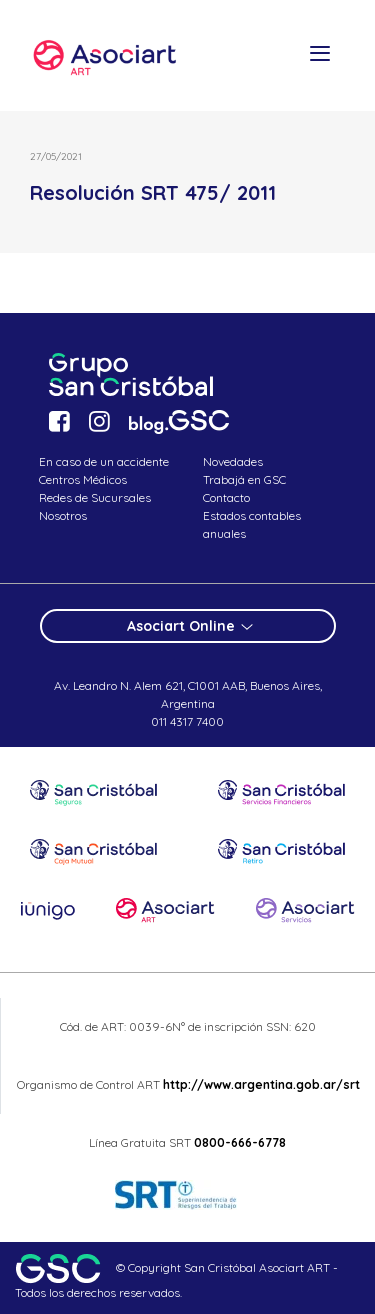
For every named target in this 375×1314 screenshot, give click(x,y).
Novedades (233, 461)
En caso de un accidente (104, 461)
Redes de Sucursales (95, 497)
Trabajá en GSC (244, 479)
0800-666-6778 (240, 1142)
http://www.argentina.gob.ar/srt (260, 1084)
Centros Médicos (83, 479)
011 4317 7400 (187, 721)
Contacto (226, 497)
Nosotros (63, 515)
